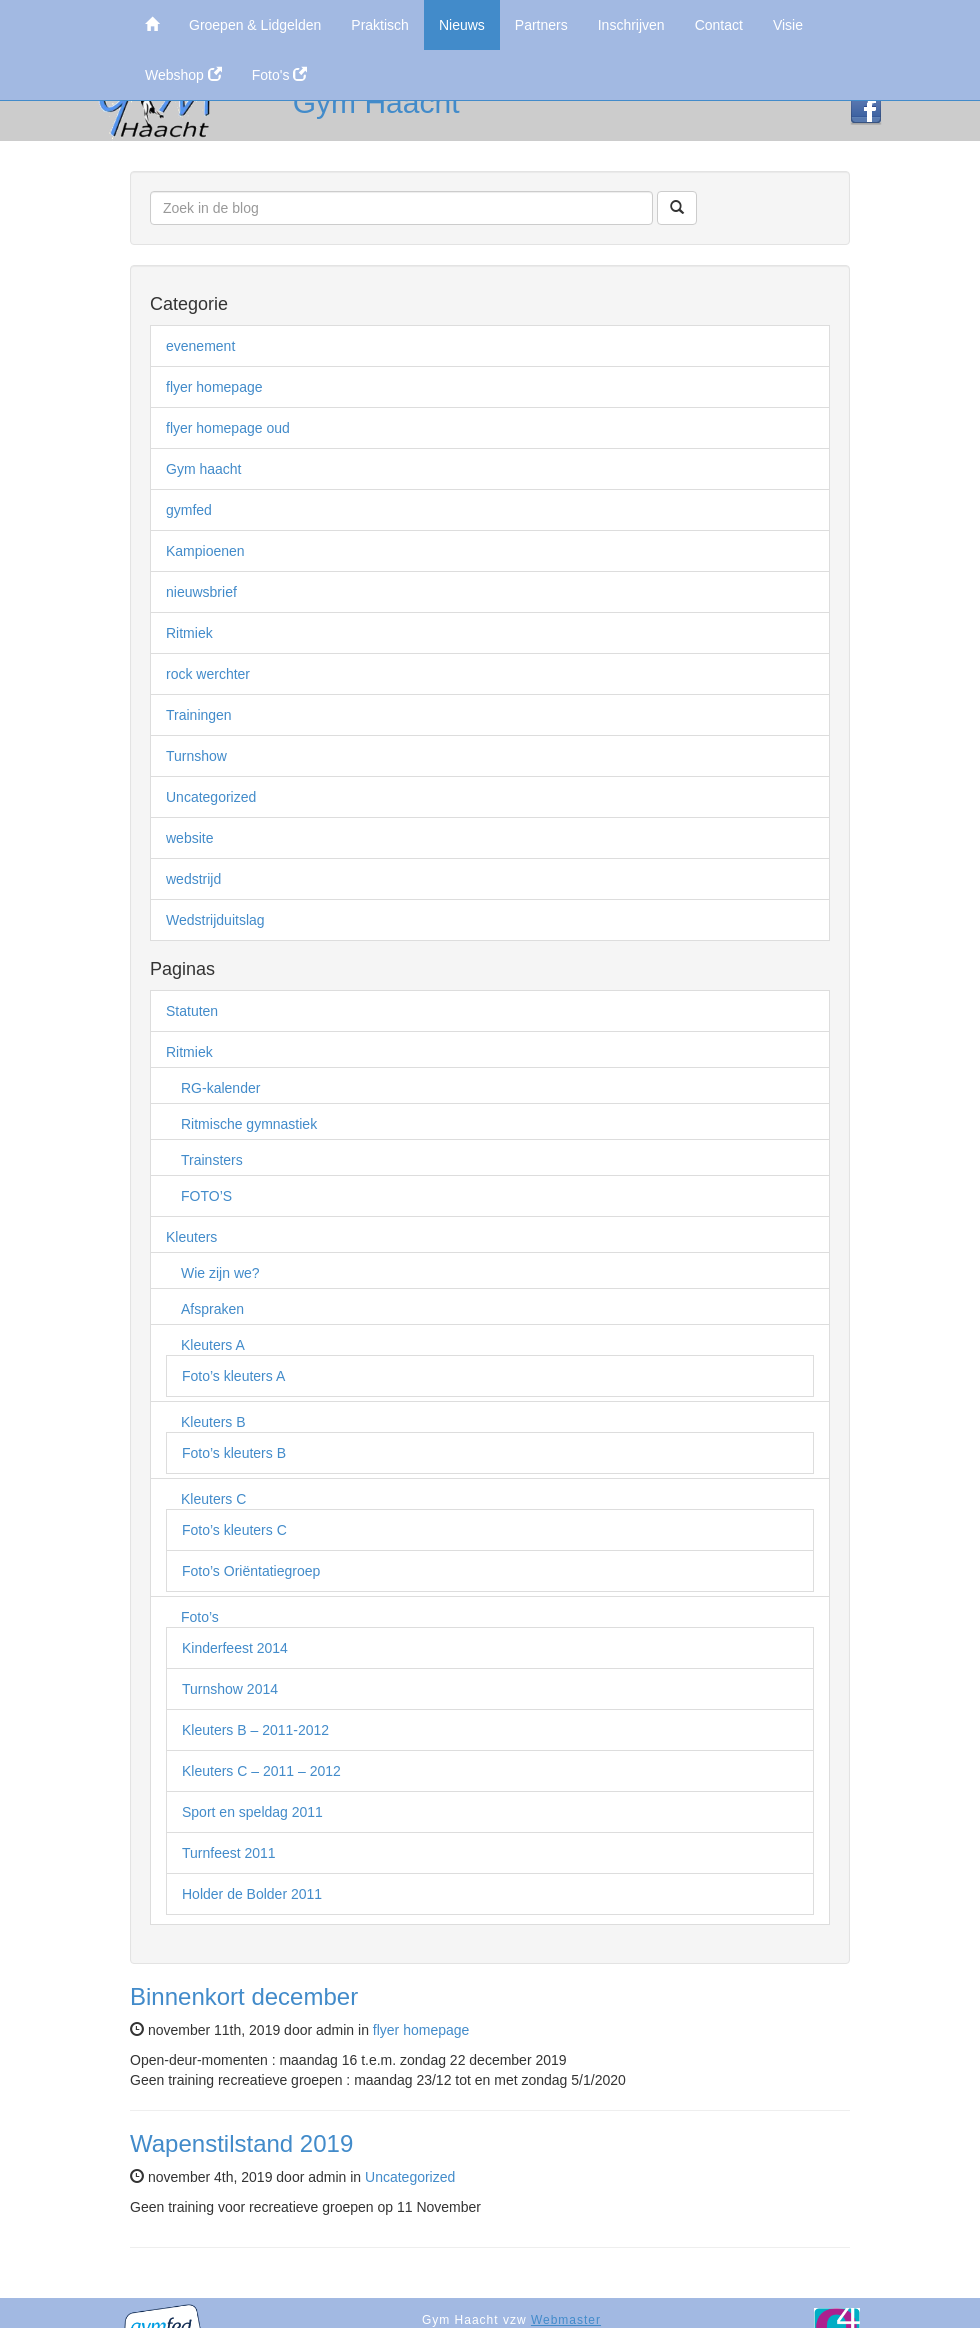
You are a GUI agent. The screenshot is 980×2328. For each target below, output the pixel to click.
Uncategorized (211, 797)
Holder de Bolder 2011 (252, 1894)
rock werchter (208, 674)
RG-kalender (220, 1088)
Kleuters (191, 1237)
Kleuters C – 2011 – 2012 (261, 1771)
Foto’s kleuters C (234, 1530)
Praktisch (380, 25)
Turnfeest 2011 (229, 1853)
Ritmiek (189, 633)
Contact (719, 25)
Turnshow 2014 (230, 1689)
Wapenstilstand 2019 (241, 2143)
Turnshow (196, 756)
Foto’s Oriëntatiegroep (251, 1571)
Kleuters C (213, 1499)
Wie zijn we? (220, 1273)
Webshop (183, 75)
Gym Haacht (376, 102)
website (189, 838)
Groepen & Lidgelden (255, 25)
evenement (200, 346)
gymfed (189, 510)
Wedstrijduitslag (215, 920)
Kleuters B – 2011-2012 (255, 1730)
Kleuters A (213, 1345)
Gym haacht (203, 469)
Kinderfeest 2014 (235, 1648)
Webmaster (566, 2320)
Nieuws (462, 25)
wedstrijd (193, 879)
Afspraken (212, 1309)
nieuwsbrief (201, 592)
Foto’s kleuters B (234, 1453)
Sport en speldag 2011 (252, 1812)
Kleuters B (213, 1422)
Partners (541, 25)
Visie (788, 25)
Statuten (192, 1011)
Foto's (280, 75)
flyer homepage (214, 387)
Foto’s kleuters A (233, 1376)
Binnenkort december (244, 1996)
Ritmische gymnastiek (249, 1124)
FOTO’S (206, 1196)
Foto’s (200, 1617)
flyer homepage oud (228, 428)
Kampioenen (205, 551)
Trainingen (199, 715)
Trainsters (212, 1160)
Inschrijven (631, 25)
